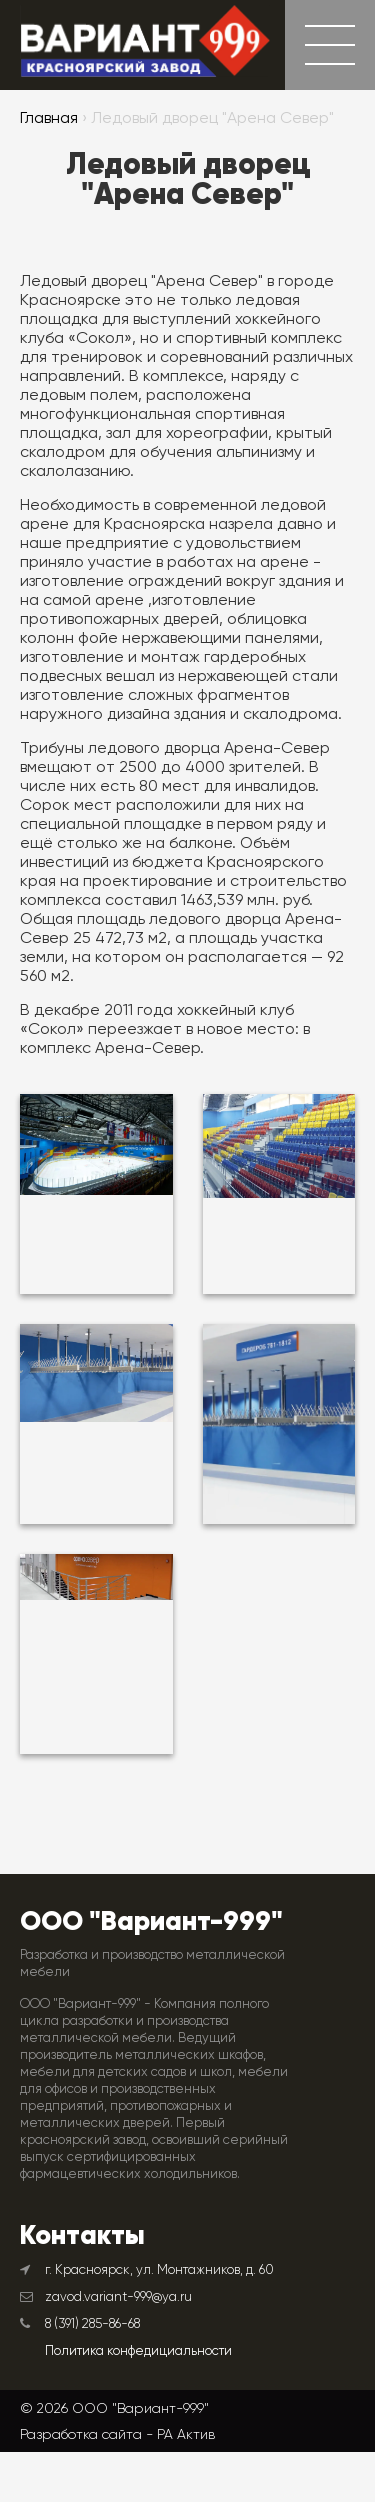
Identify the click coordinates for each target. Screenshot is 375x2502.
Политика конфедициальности (138, 2351)
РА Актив (186, 2434)
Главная (49, 119)
